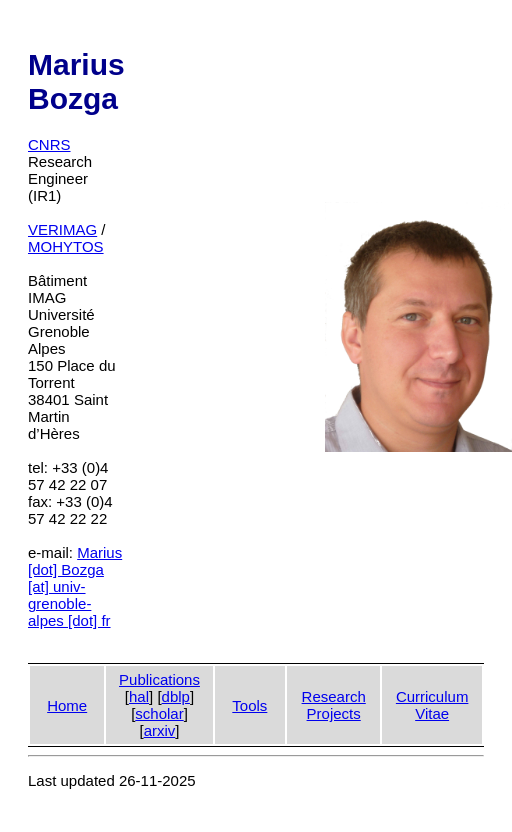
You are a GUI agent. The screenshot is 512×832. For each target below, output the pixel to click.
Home (67, 705)
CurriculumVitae (432, 705)
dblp (176, 696)
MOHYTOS (66, 246)
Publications (159, 679)
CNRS (49, 144)
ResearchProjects (334, 705)
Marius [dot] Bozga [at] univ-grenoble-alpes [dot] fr (75, 586)
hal (139, 696)
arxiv (160, 730)
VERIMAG (62, 229)
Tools (249, 705)
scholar (159, 713)
